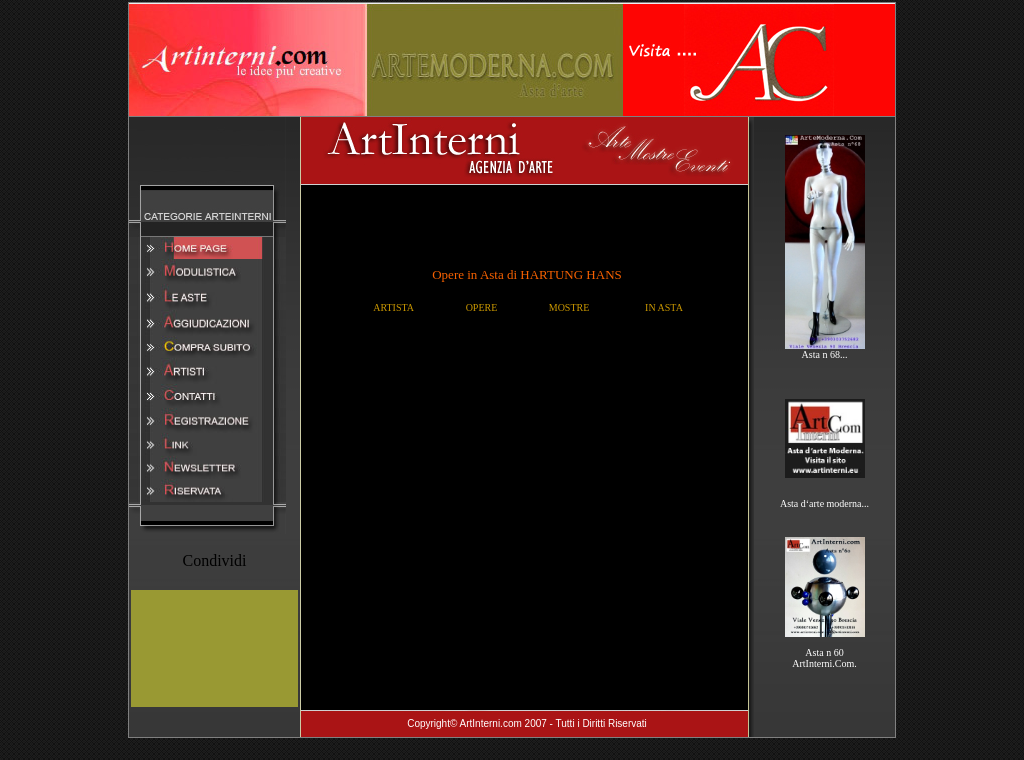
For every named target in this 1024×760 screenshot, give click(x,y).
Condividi (214, 560)
